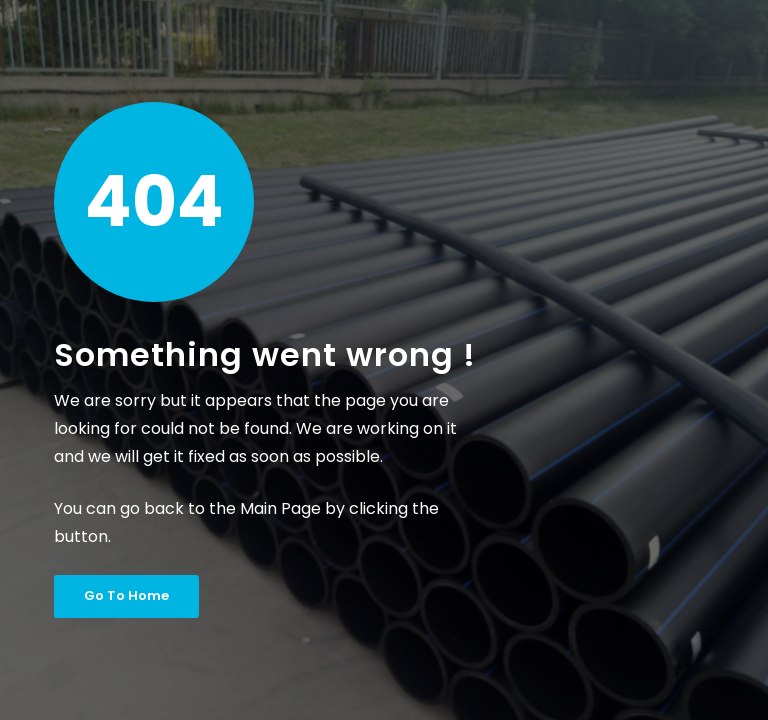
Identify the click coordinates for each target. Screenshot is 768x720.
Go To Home (126, 595)
